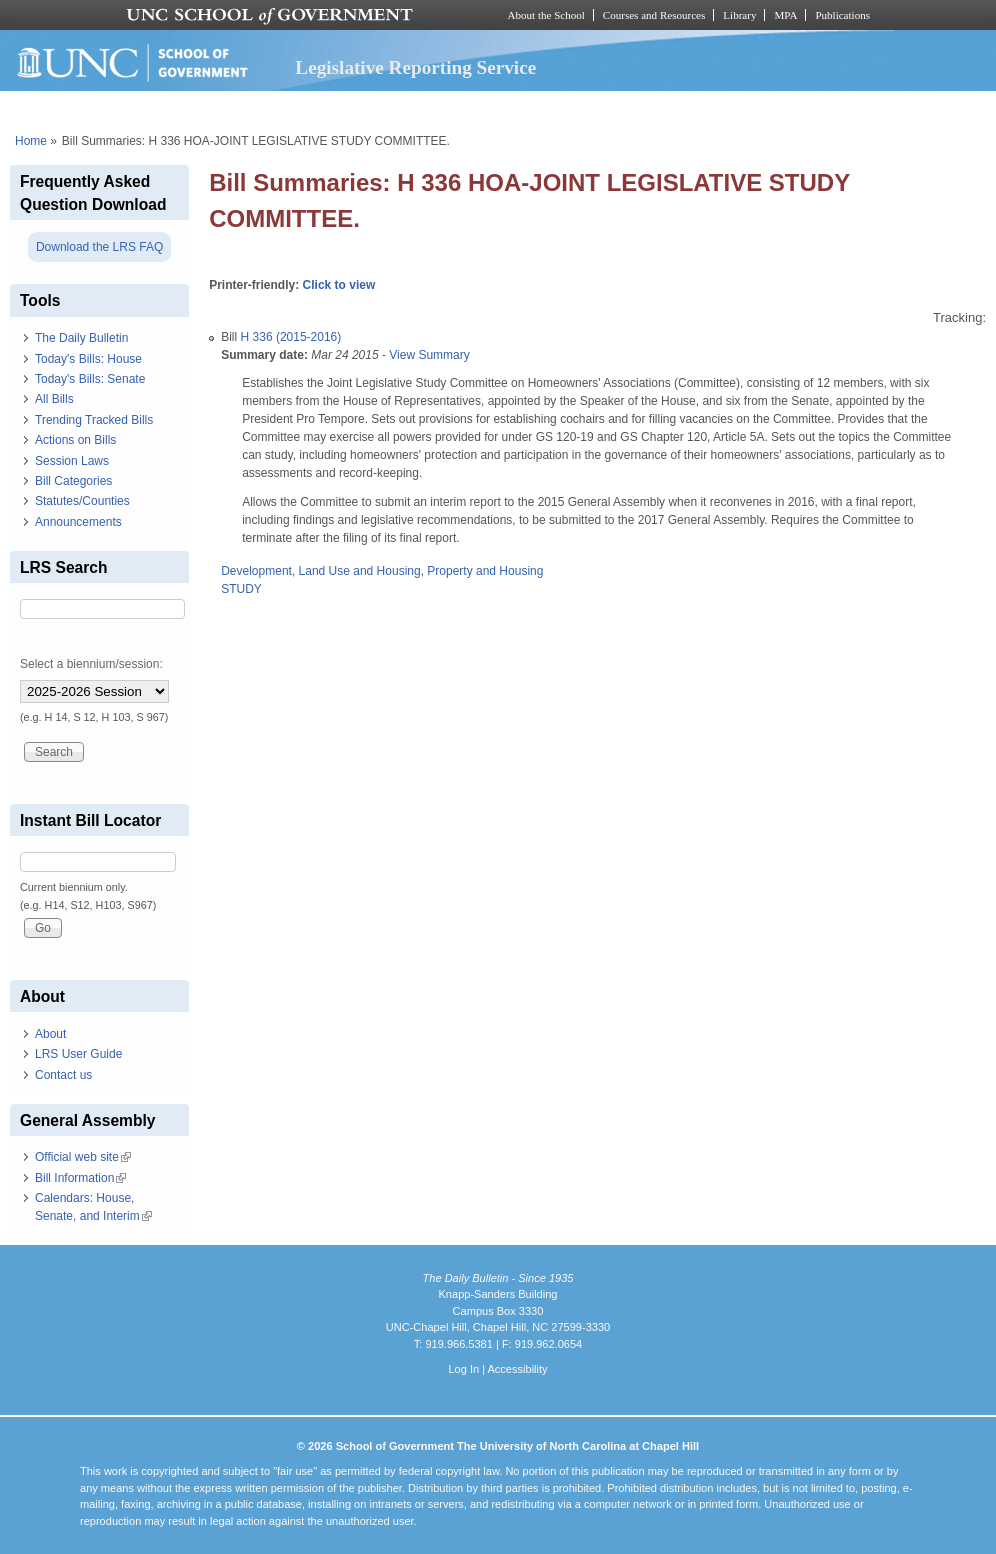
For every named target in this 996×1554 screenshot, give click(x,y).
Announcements (78, 522)
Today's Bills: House (88, 359)
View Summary (429, 355)
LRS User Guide (78, 1054)
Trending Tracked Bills (94, 420)
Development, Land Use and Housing (320, 571)
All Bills (54, 399)
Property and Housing (485, 571)
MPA (785, 15)
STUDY (241, 589)
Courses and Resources (654, 15)
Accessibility (517, 1369)
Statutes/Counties (82, 501)
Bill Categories (73, 481)
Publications (842, 15)
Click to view (339, 285)
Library (739, 15)
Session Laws (72, 461)
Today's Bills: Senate (90, 379)
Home (31, 141)
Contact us (63, 1075)
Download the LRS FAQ (99, 247)
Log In (463, 1369)
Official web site (83, 1157)
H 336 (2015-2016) (291, 337)
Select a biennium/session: (91, 664)
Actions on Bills (75, 440)
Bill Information (80, 1178)
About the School (546, 15)
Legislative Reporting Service (415, 67)
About (50, 1034)
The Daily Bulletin (81, 338)
